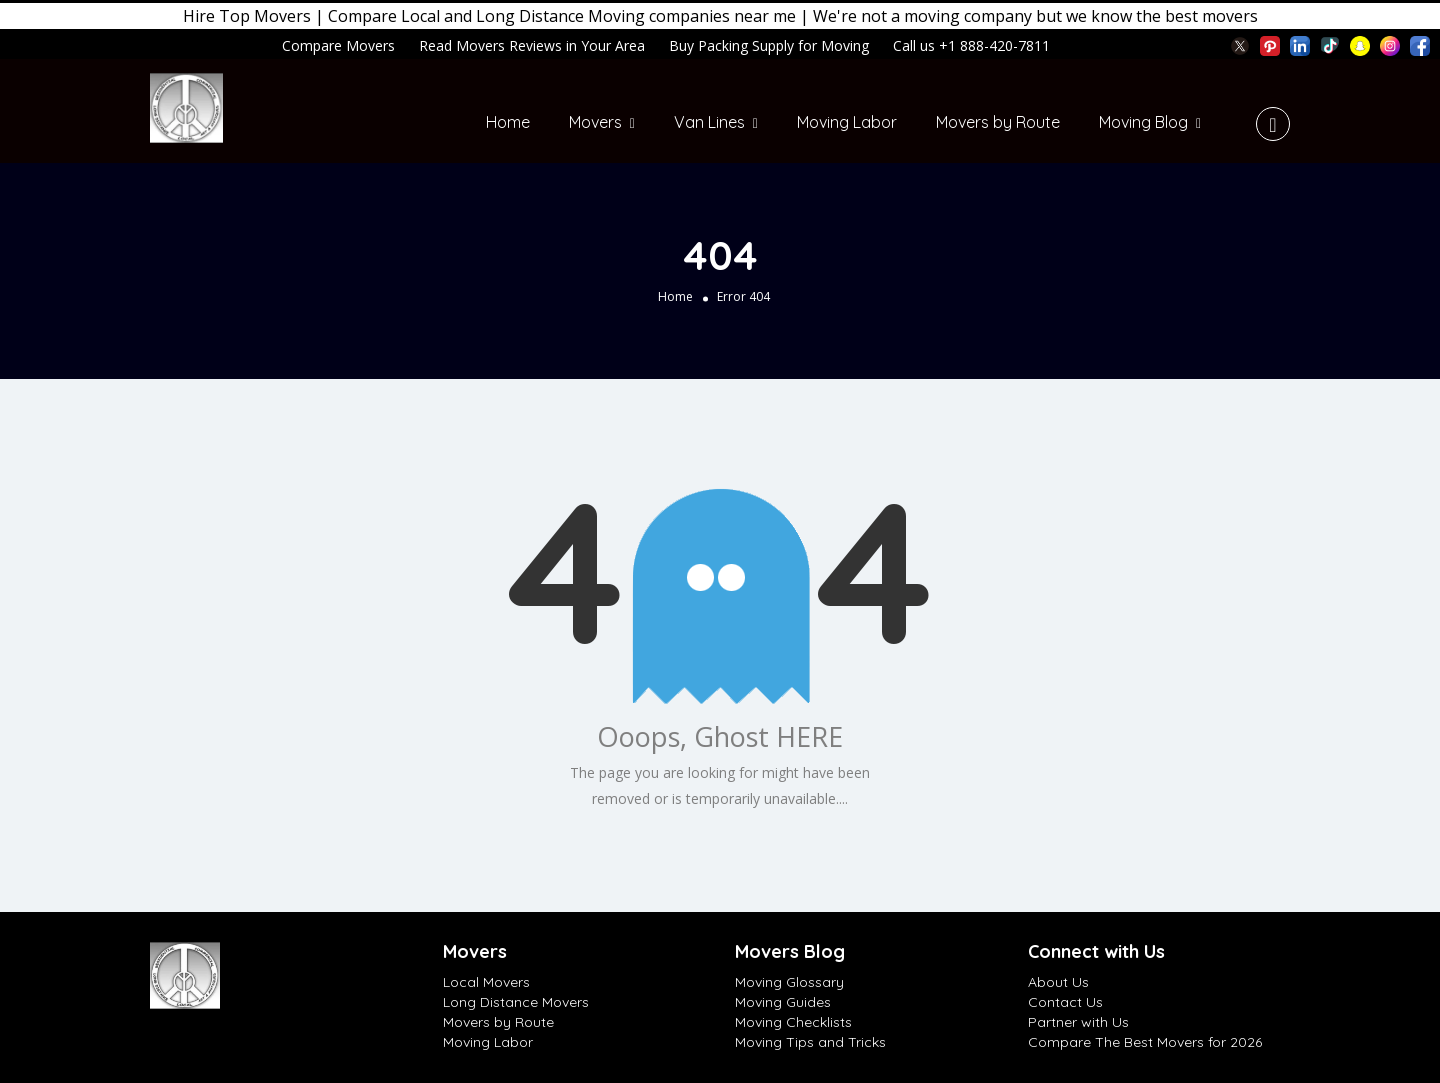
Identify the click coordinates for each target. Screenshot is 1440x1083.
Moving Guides (783, 1002)
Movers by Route (998, 122)
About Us (1058, 982)
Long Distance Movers (516, 1002)
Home (508, 122)
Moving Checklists (793, 1022)
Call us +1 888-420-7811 (971, 45)
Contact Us (1065, 1002)
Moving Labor (847, 122)
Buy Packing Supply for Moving (769, 45)
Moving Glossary (789, 982)
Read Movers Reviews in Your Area (532, 45)
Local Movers (486, 982)
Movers (595, 122)
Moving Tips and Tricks (810, 1042)
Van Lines (709, 122)
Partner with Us (1078, 1022)
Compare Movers (338, 45)
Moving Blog (1143, 122)
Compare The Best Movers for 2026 (1145, 1042)
